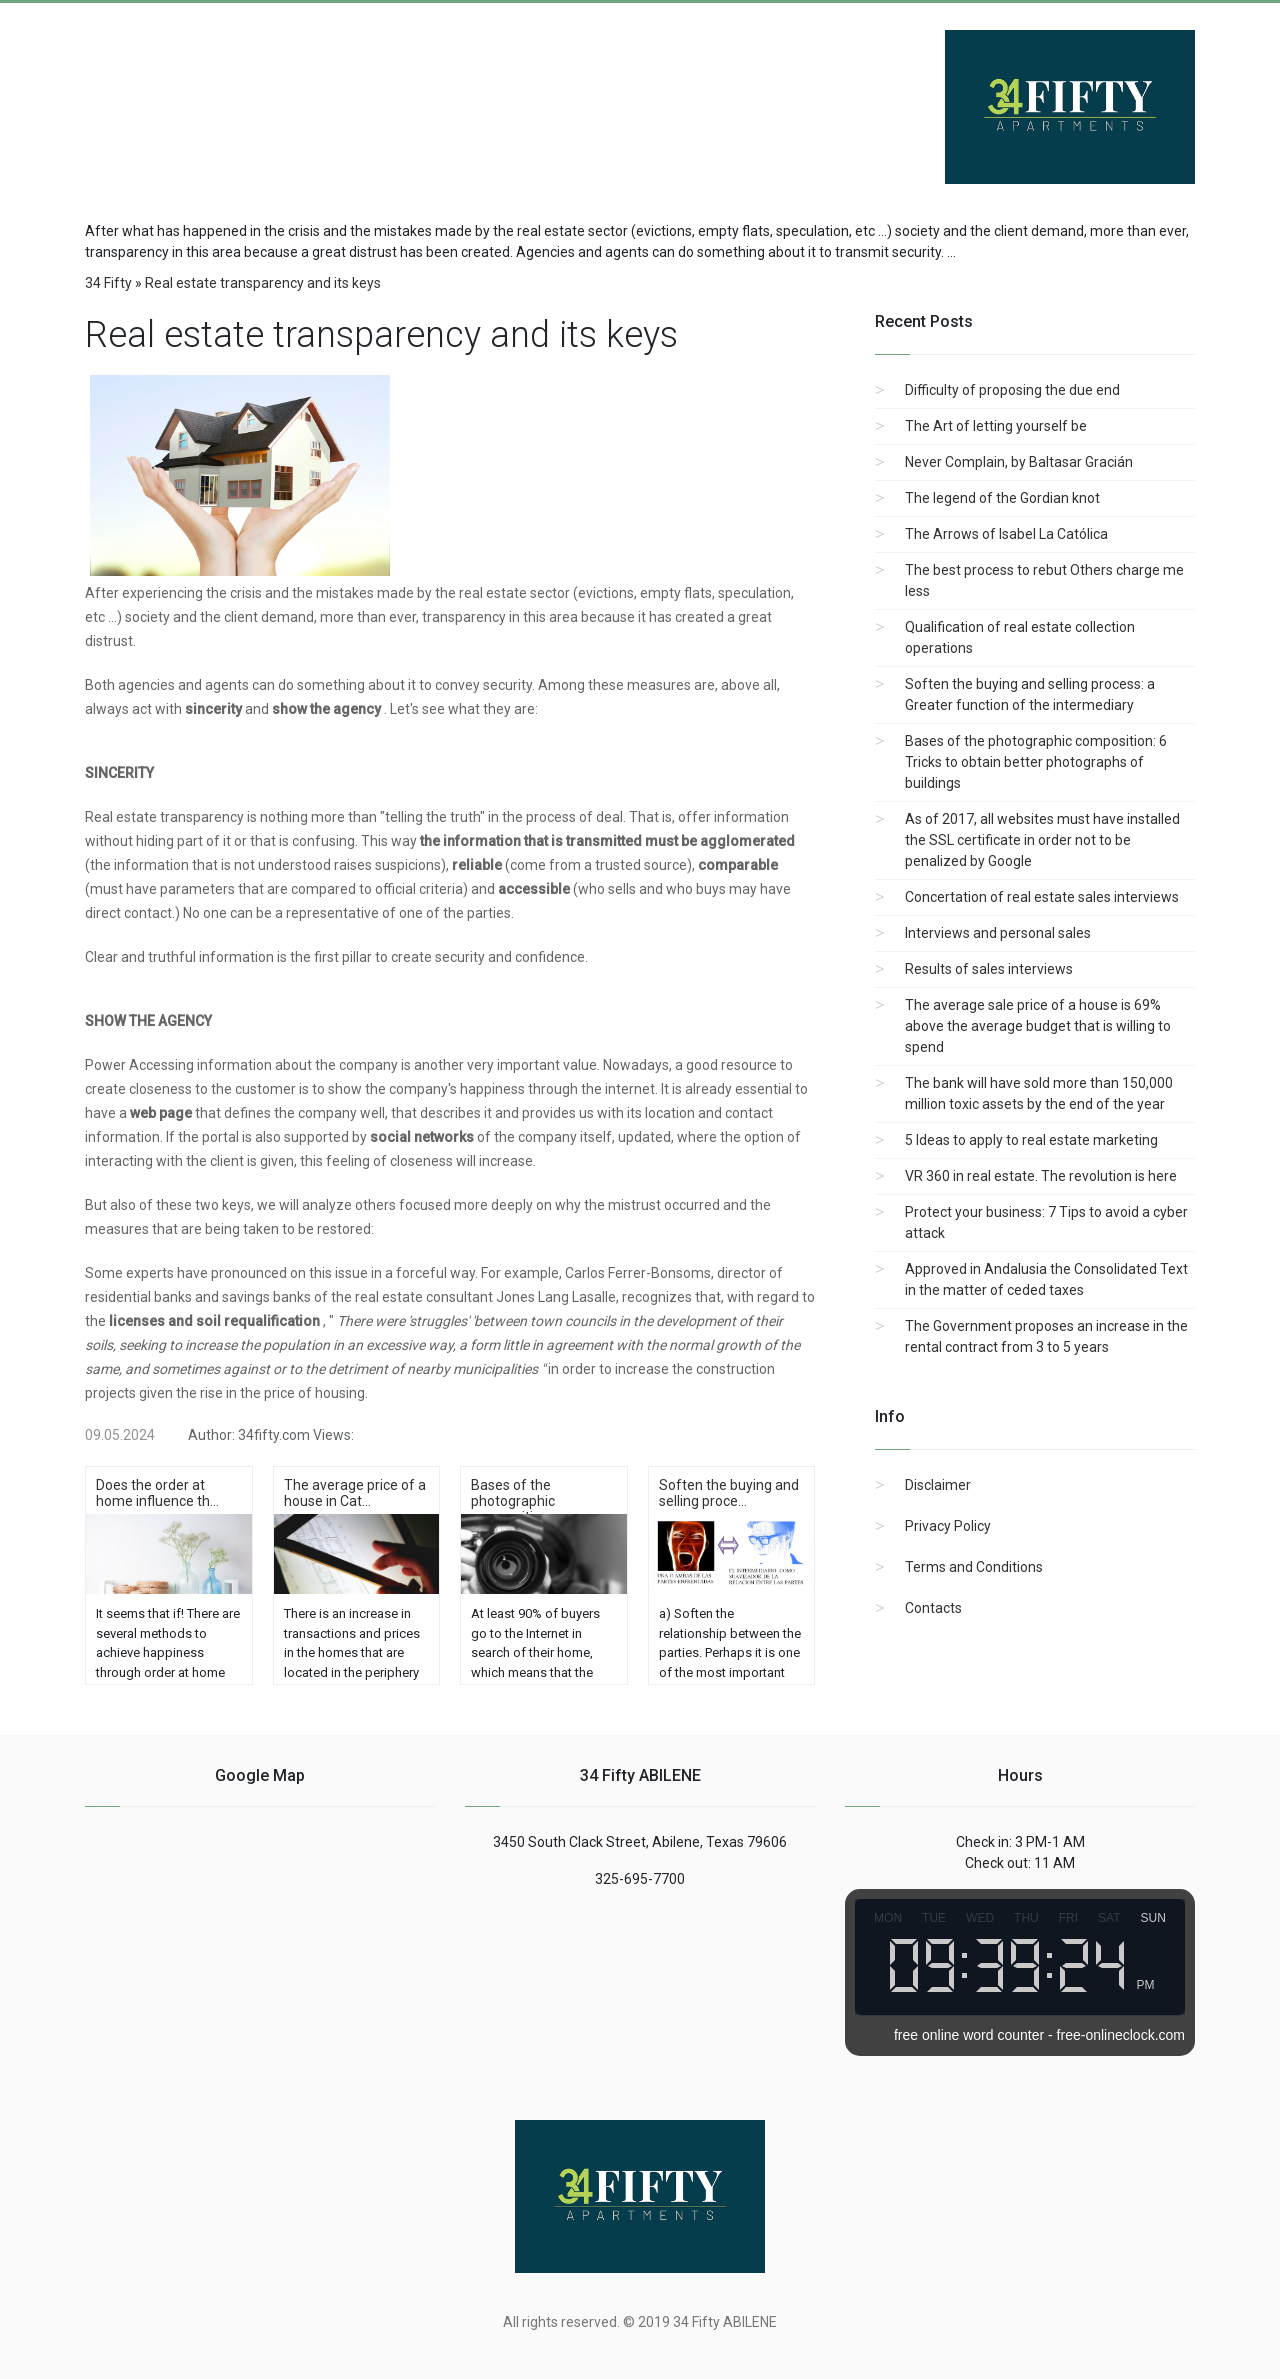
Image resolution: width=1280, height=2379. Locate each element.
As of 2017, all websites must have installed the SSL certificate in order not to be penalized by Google (1042, 840)
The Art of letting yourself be (996, 426)
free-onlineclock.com (1121, 2035)
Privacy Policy (948, 1526)
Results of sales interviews (989, 969)
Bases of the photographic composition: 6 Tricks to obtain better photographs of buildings (1036, 762)
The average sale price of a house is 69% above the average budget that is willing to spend (1038, 1026)
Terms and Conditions (974, 1567)
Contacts (933, 1608)
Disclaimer (938, 1485)
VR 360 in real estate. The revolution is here (1041, 1176)
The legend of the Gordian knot (1002, 498)
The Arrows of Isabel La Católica (1006, 534)
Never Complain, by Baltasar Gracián (1019, 462)
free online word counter (969, 2035)
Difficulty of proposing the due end (1012, 390)
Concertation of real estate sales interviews (1042, 897)
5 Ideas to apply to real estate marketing (1031, 1140)
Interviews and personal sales (998, 933)
